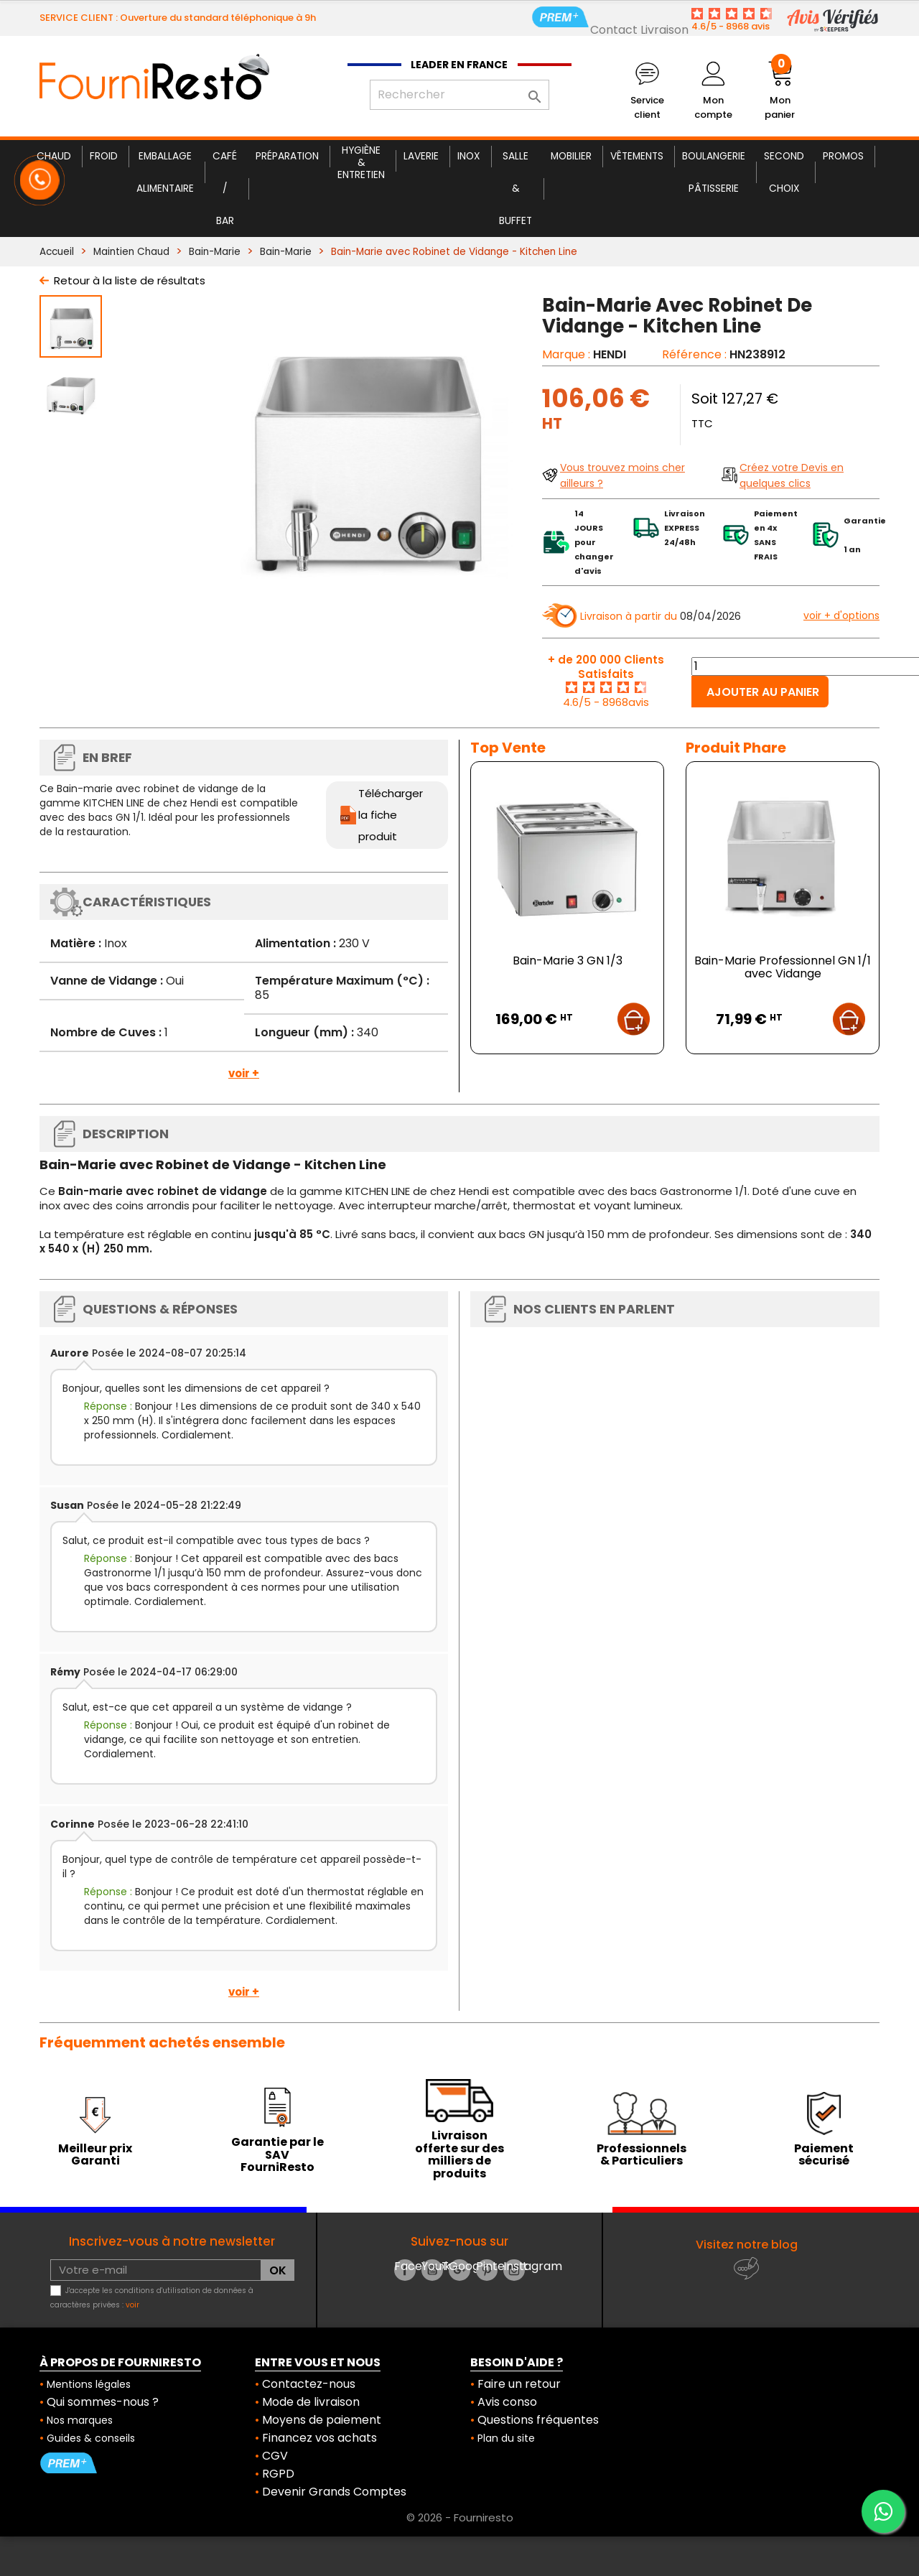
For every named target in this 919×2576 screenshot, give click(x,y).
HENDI (609, 354)
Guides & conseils (91, 2438)
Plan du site (506, 2438)
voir (132, 2305)
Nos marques (80, 2420)
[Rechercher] (459, 95)
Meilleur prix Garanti (95, 2155)
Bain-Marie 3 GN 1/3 (567, 960)
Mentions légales (89, 2384)
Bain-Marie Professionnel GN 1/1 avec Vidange (782, 967)
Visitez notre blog (747, 2244)
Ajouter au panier (762, 692)
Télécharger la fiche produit (390, 815)
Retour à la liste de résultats (129, 280)
